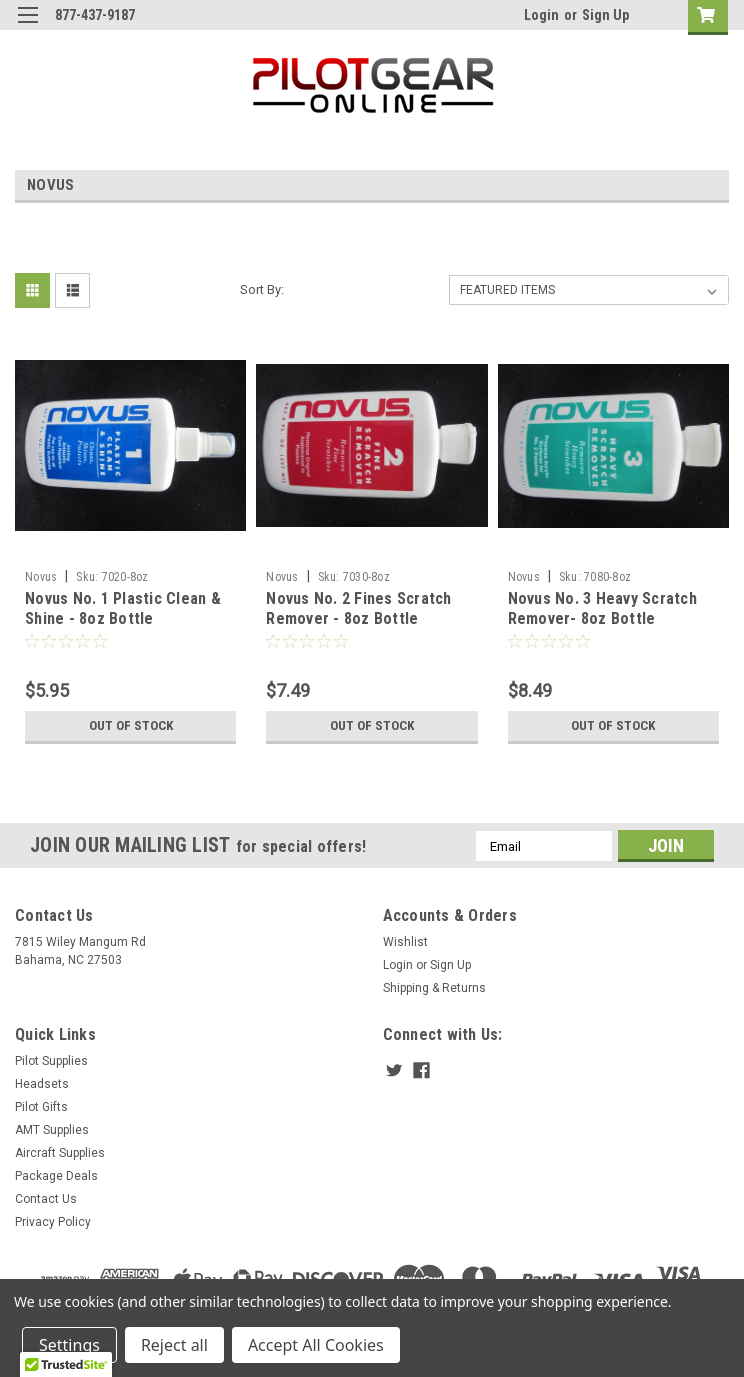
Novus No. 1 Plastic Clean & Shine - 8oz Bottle (123, 608)
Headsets (42, 1084)
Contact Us (46, 1199)
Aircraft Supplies (60, 1153)
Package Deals (56, 1176)
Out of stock (130, 726)
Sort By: (262, 289)
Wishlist (405, 942)
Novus (41, 577)
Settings (69, 1345)
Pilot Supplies (51, 1061)
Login (541, 15)
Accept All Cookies (316, 1345)
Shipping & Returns (434, 988)
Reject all (174, 1345)
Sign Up (605, 15)
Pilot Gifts (41, 1107)
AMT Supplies (52, 1130)
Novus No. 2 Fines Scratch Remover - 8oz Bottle (358, 608)
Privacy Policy (53, 1222)
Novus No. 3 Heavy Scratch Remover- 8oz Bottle (602, 608)
